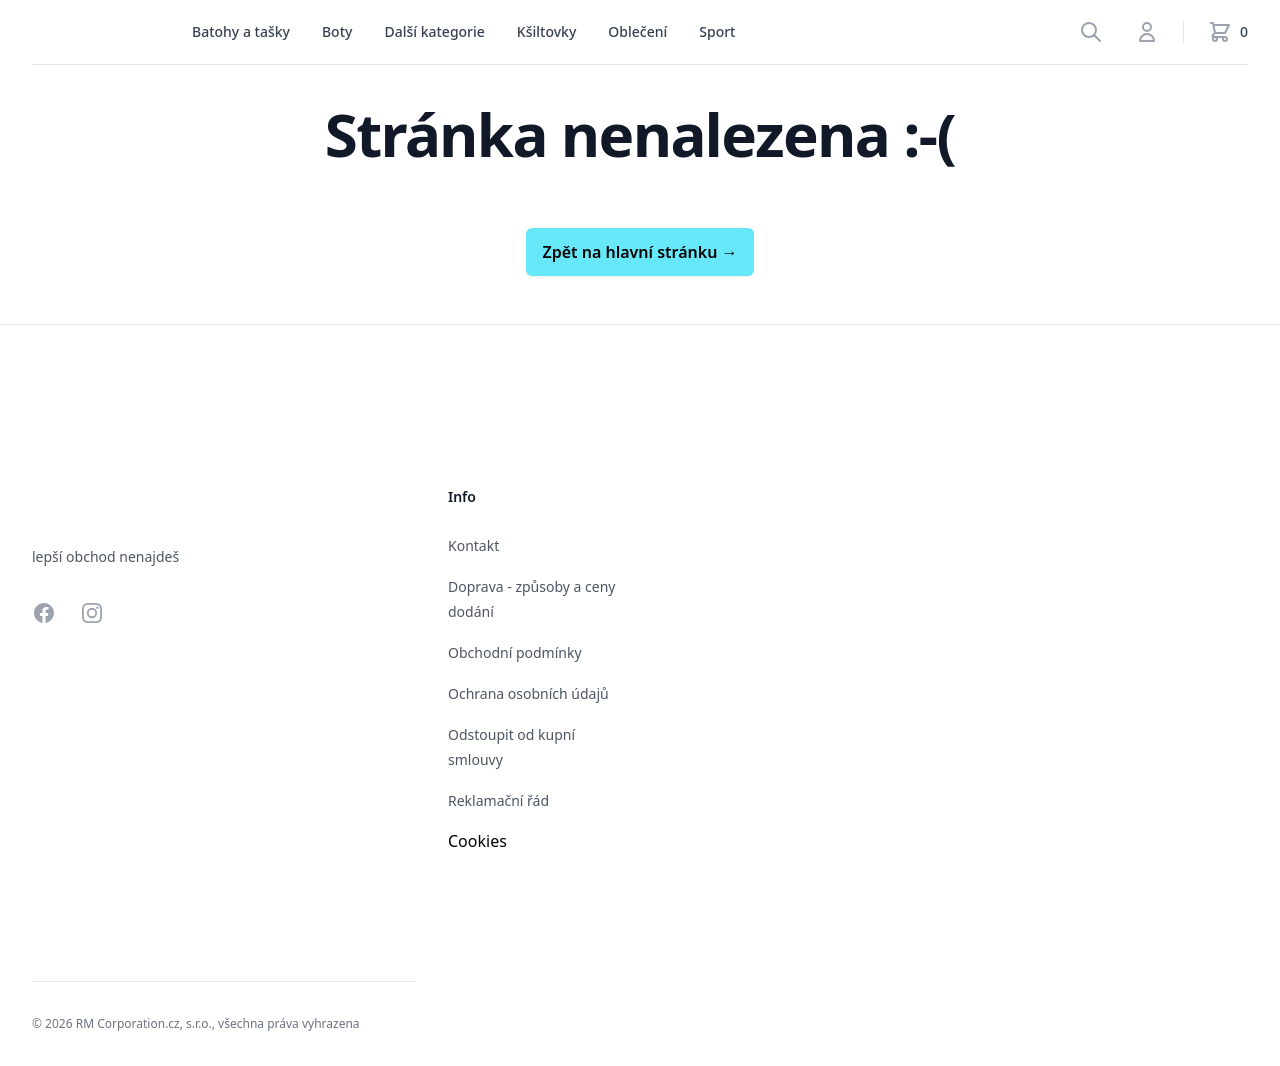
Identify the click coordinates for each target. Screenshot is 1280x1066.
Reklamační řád (498, 800)
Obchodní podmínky (515, 652)
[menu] (241, 32)
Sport (717, 31)
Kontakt (473, 545)
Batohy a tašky (241, 31)
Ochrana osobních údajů (528, 693)
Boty (337, 31)
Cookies (477, 841)
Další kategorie (434, 31)
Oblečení (637, 31)
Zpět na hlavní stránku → (639, 252)
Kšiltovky (546, 31)
